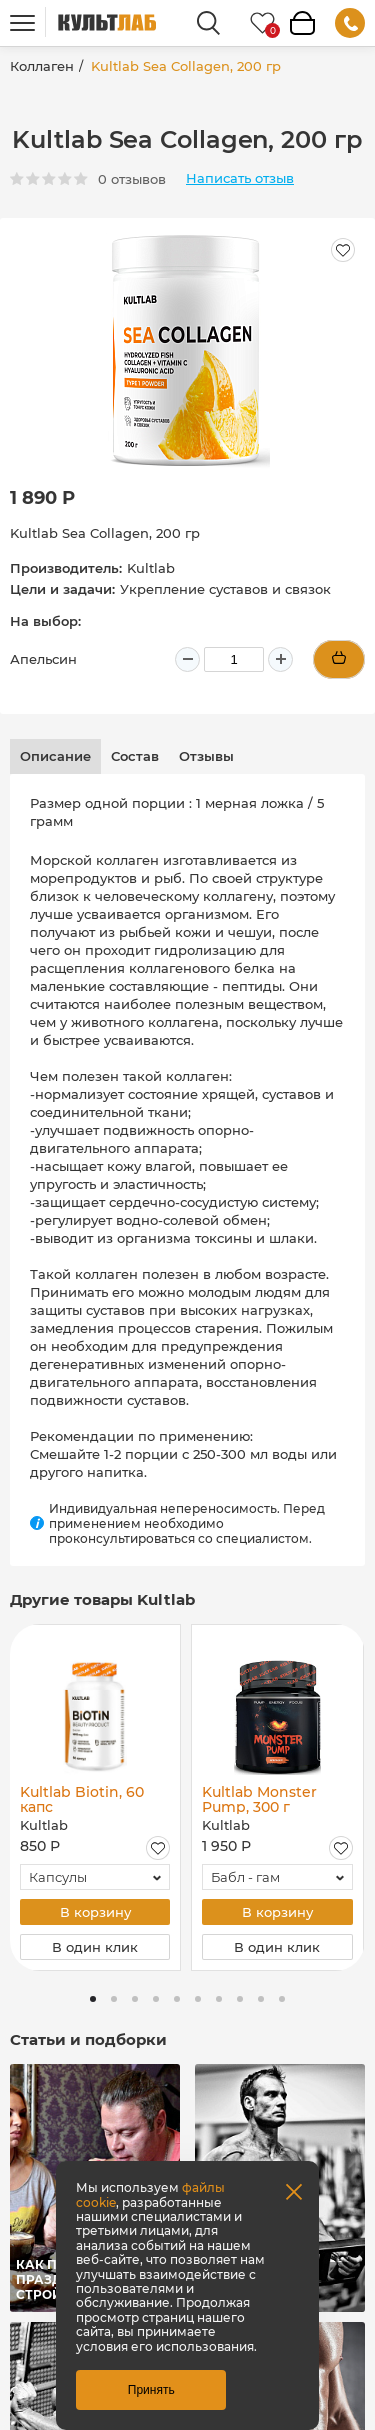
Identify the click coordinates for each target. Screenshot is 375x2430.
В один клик (95, 1947)
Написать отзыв (240, 178)
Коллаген (42, 66)
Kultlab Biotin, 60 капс (82, 1799)
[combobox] (95, 1877)
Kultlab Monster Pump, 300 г (259, 1799)
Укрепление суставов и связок (225, 589)
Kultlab (151, 568)
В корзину (95, 1912)
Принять (151, 2390)
